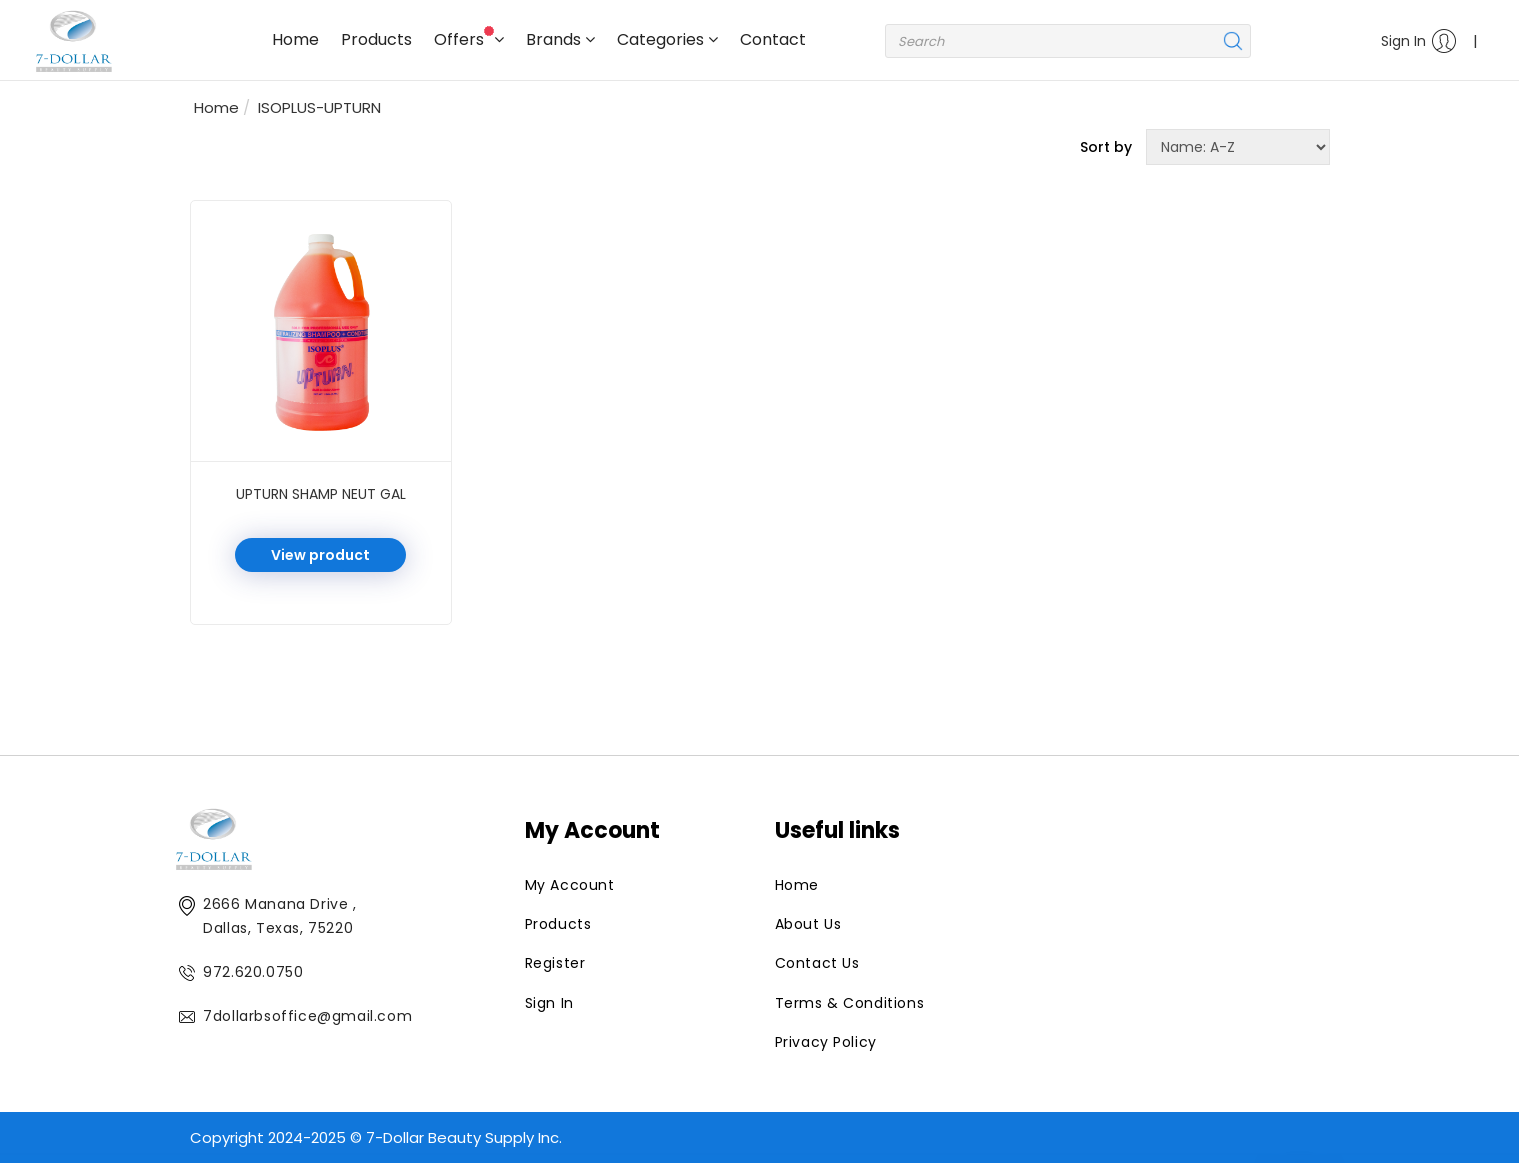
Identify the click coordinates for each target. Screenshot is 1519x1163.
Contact (773, 39)
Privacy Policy (826, 1042)
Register (555, 963)
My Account (570, 885)
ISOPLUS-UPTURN (319, 107)
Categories (667, 39)
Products (376, 39)
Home (295, 39)
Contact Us (817, 963)
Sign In (1419, 41)
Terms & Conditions (850, 1003)
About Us (808, 924)
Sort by (1106, 147)
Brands (560, 39)
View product (320, 555)
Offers (469, 38)
